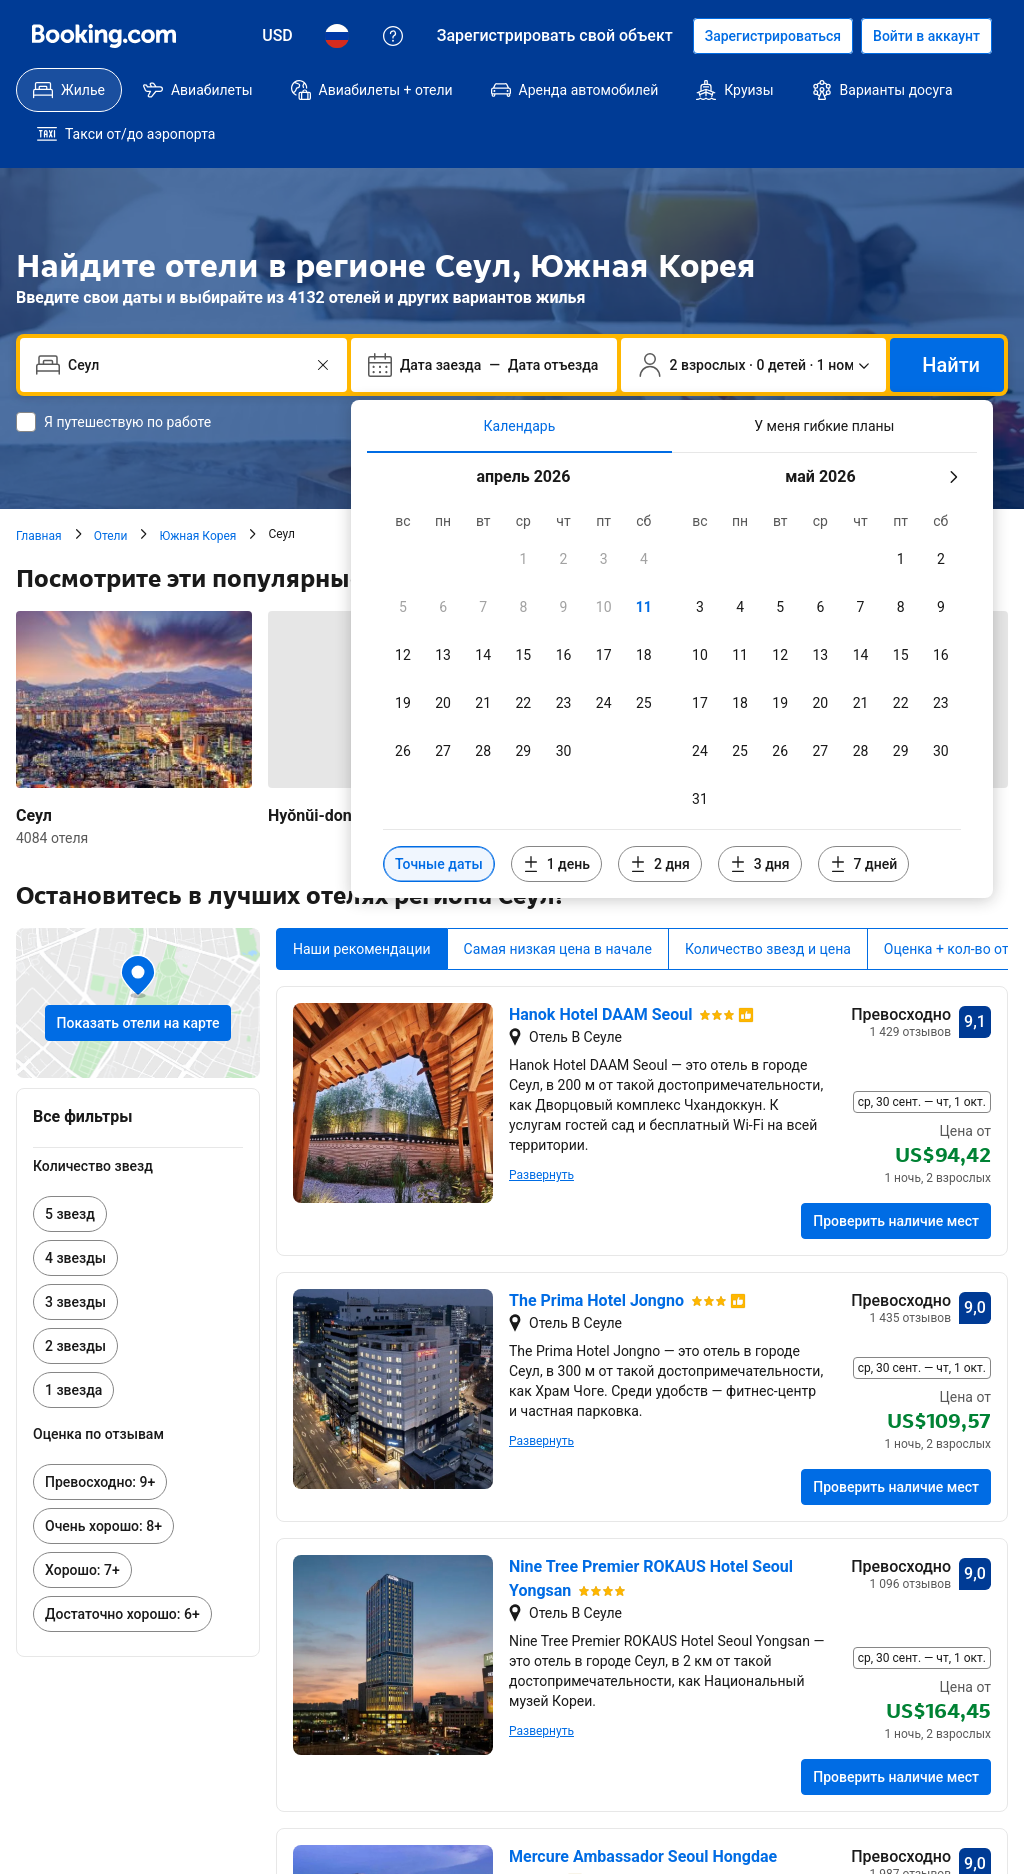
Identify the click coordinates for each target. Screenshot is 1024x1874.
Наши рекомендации (362, 905)
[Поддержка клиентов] (393, 36)
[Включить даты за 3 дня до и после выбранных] (760, 820)
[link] (138, 1170)
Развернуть (541, 1131)
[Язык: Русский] (337, 36)
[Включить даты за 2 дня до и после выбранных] (660, 820)
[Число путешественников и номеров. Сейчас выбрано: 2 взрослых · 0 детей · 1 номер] (754, 321)
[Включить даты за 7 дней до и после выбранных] (864, 820)
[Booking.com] (104, 36)
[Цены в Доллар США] (277, 36)
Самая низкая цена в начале (558, 905)
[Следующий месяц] (953, 433)
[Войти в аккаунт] (926, 36)
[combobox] (185, 321)
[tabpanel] (672, 631)
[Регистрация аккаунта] (773, 36)
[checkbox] (523, 515)
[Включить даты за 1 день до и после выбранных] (556, 820)
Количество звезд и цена (768, 905)
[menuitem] (69, 90)
